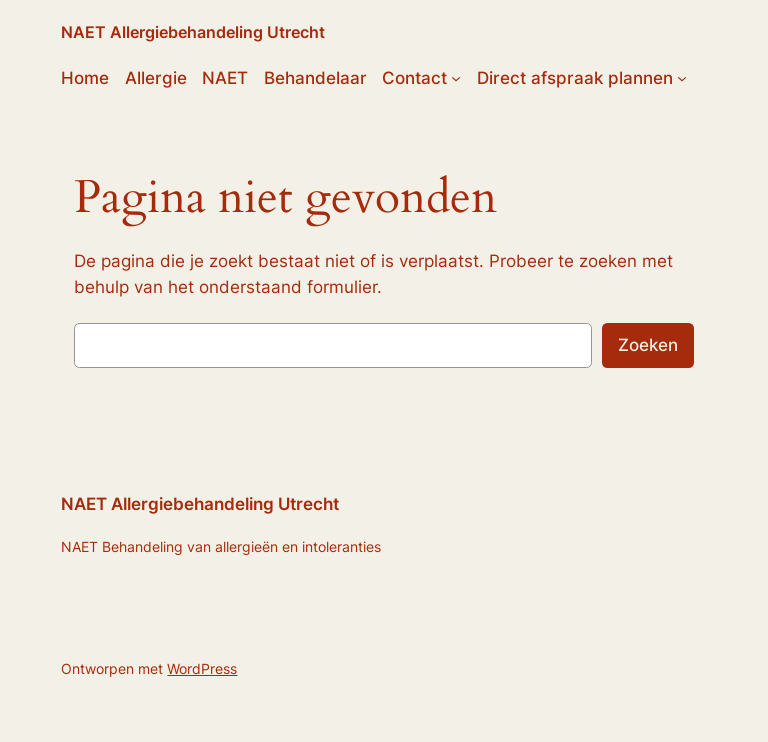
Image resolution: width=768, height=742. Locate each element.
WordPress (202, 668)
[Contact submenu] (456, 78)
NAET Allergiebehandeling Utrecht (193, 32)
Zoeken (648, 345)
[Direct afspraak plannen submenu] (682, 78)
